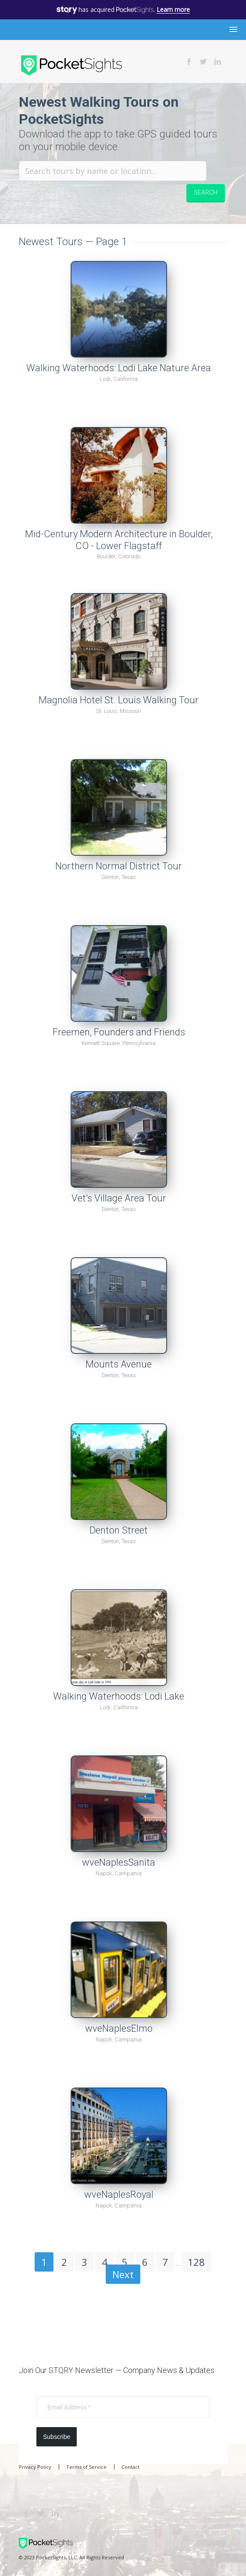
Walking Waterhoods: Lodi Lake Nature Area (118, 367)
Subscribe (56, 2436)
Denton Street (118, 1530)
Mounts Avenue (119, 1364)
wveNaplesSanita (118, 1862)
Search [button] (205, 192)
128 (196, 2261)
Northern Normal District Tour (118, 866)
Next (123, 2274)
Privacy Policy (35, 2467)
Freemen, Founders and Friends (119, 1032)
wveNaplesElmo (119, 2028)
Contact (130, 2467)
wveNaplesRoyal (118, 2194)
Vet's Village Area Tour (118, 1198)
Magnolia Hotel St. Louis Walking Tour (119, 700)
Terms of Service (86, 2467)
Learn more (173, 9)
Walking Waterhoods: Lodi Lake (118, 1696)
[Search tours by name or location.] (113, 171)
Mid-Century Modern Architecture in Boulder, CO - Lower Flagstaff (119, 539)
